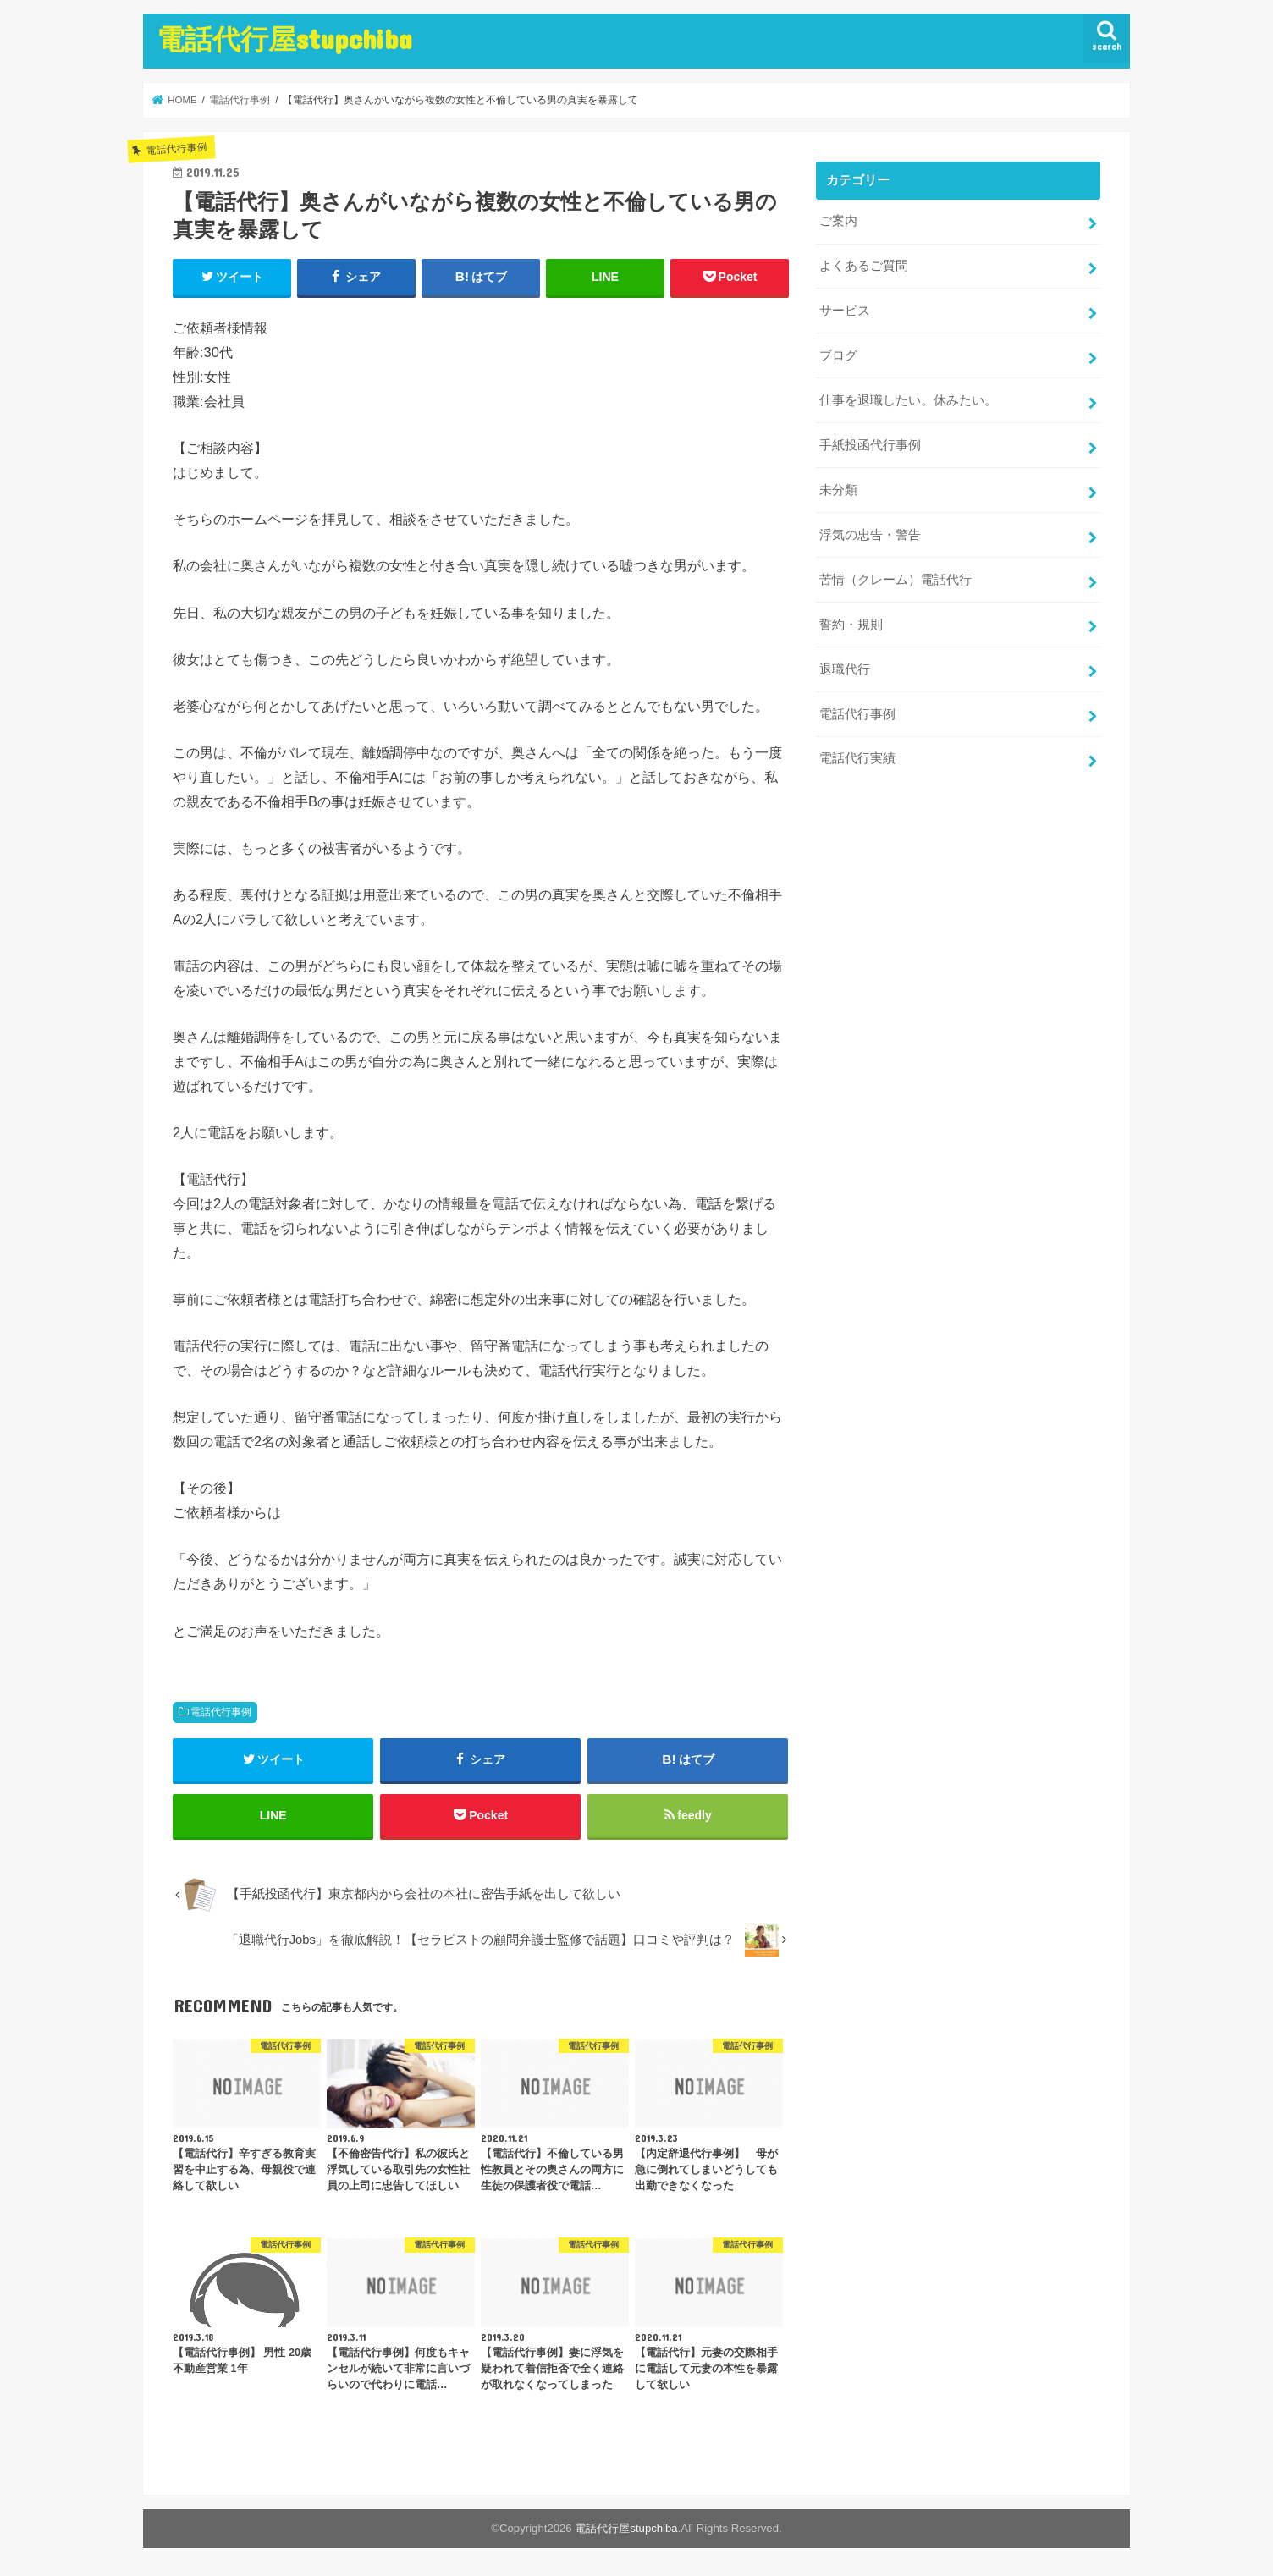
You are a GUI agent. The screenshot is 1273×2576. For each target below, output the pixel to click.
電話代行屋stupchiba (284, 38)
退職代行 (844, 668)
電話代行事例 (220, 1712)
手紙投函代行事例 (870, 445)
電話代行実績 (857, 758)
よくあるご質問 (863, 265)
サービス (844, 310)
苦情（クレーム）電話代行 (895, 579)
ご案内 (838, 221)
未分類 (838, 490)
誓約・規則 (851, 623)
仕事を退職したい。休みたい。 (908, 400)
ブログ (838, 355)
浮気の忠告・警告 (870, 535)
